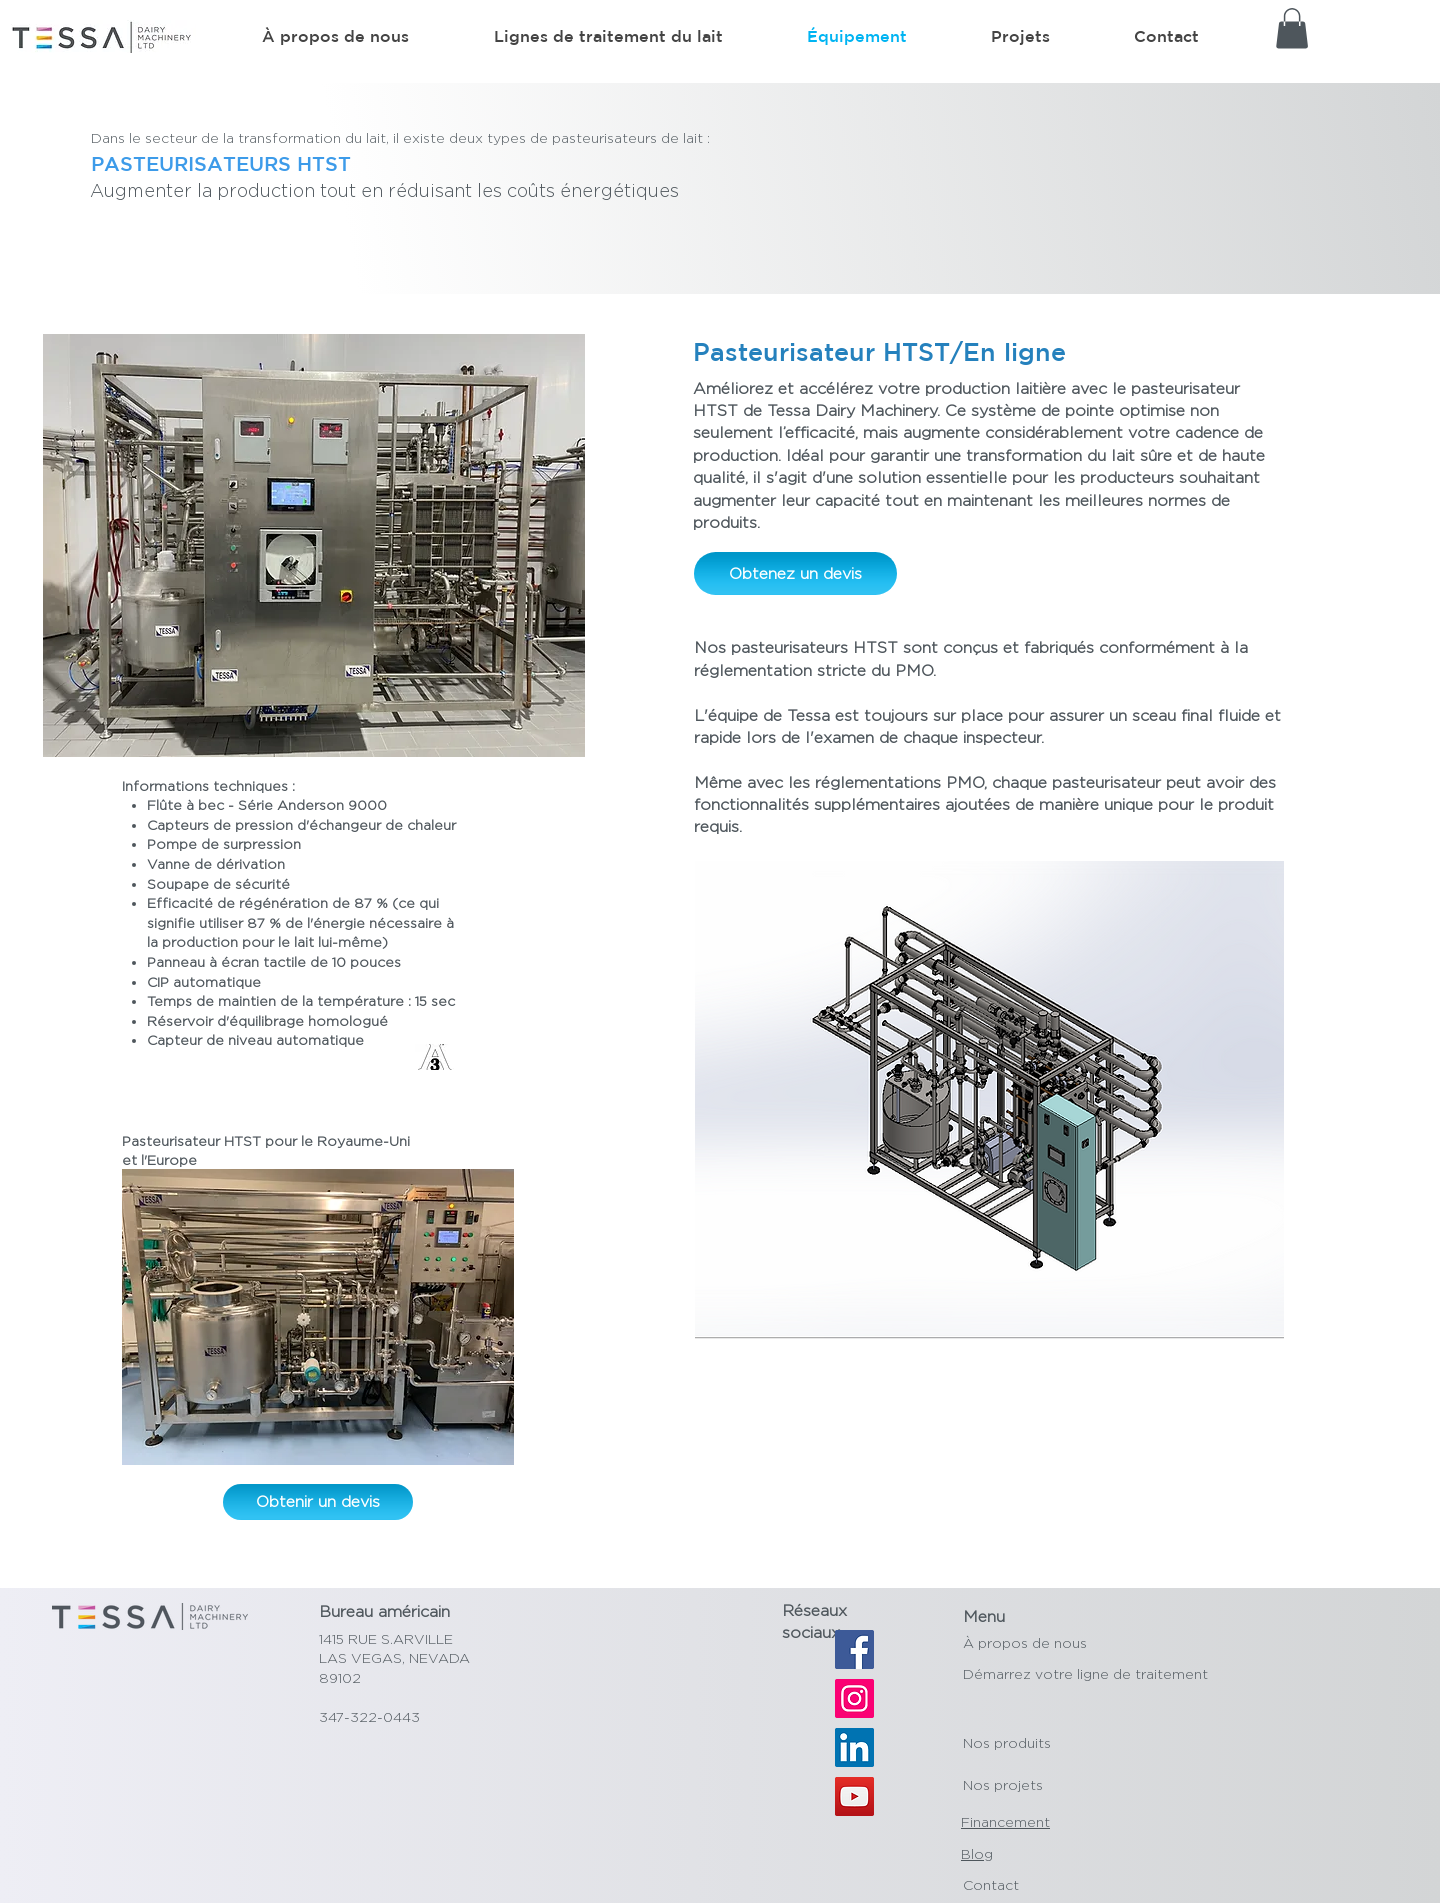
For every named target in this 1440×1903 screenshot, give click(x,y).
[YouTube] (854, 1796)
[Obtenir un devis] (318, 1502)
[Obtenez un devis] (795, 573)
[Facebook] (854, 1649)
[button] (1292, 28)
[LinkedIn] (854, 1747)
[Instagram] (854, 1698)
